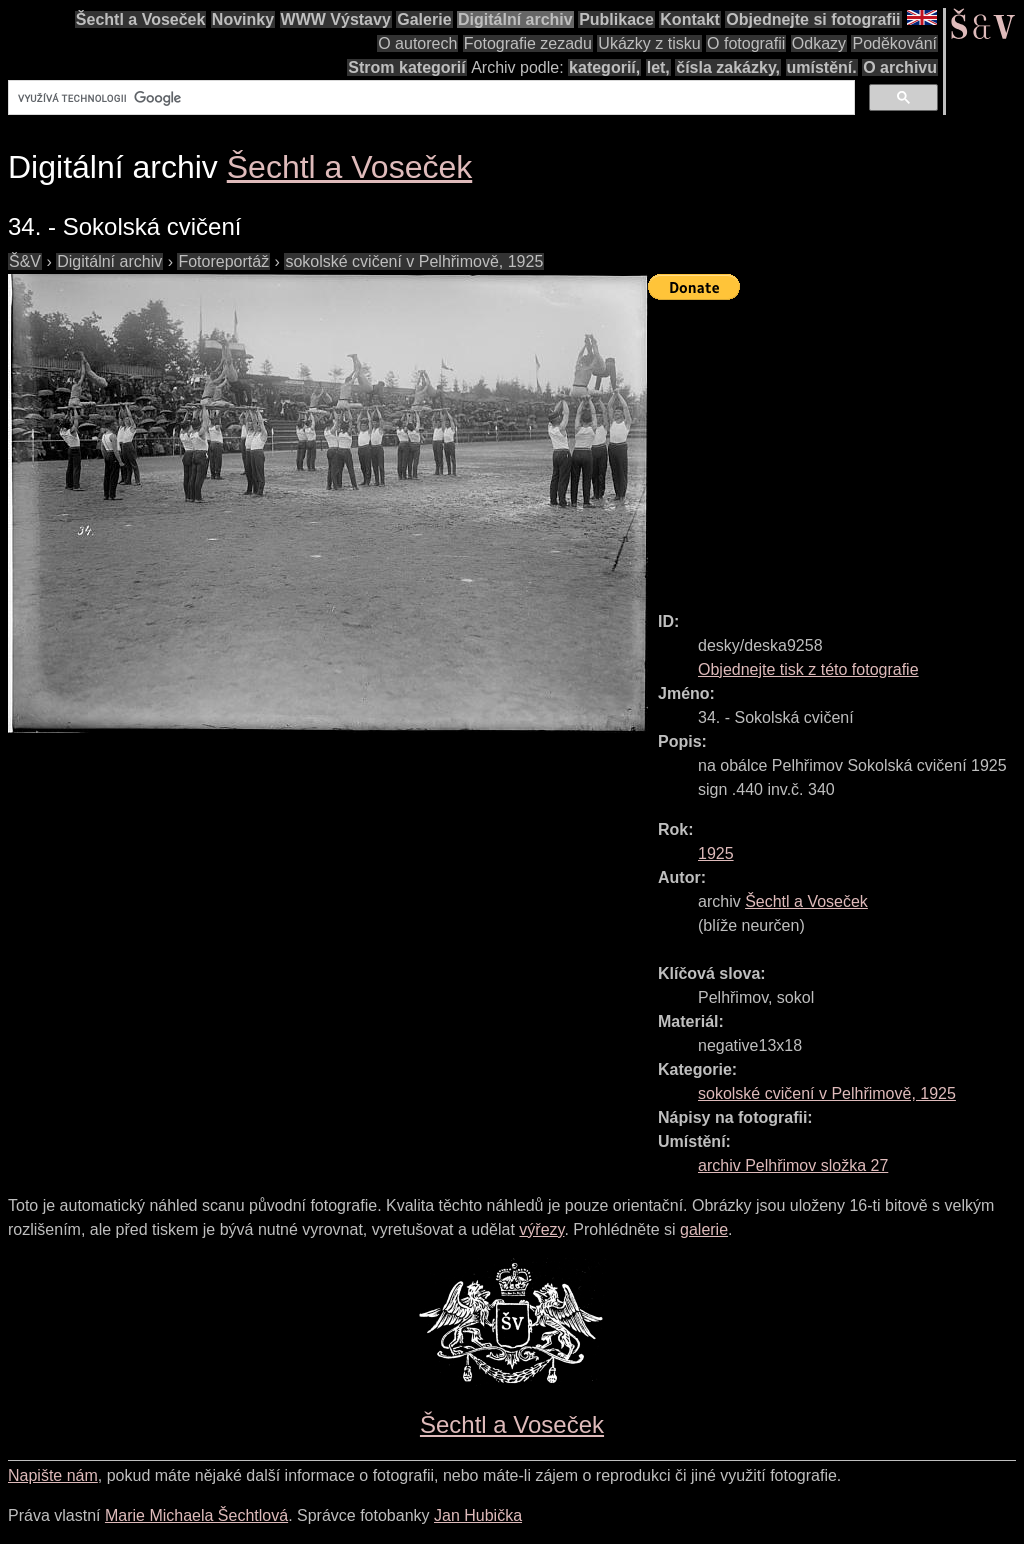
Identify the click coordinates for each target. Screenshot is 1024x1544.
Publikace (616, 19)
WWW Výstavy (336, 19)
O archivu (900, 67)
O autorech (417, 43)
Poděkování (894, 43)
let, (658, 67)
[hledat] (429, 98)
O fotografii (746, 43)
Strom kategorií (406, 67)
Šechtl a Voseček (141, 19)
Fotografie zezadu (528, 43)
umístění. (822, 67)
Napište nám (53, 1475)
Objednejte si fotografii (813, 19)
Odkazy (819, 43)
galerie (704, 1229)
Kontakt (690, 19)
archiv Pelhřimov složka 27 (793, 1165)
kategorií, (604, 67)
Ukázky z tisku (649, 43)
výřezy (541, 1229)
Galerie (424, 19)
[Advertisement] (836, 447)
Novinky (243, 19)
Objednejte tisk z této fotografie (808, 669)
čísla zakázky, (728, 67)
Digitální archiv (515, 19)
